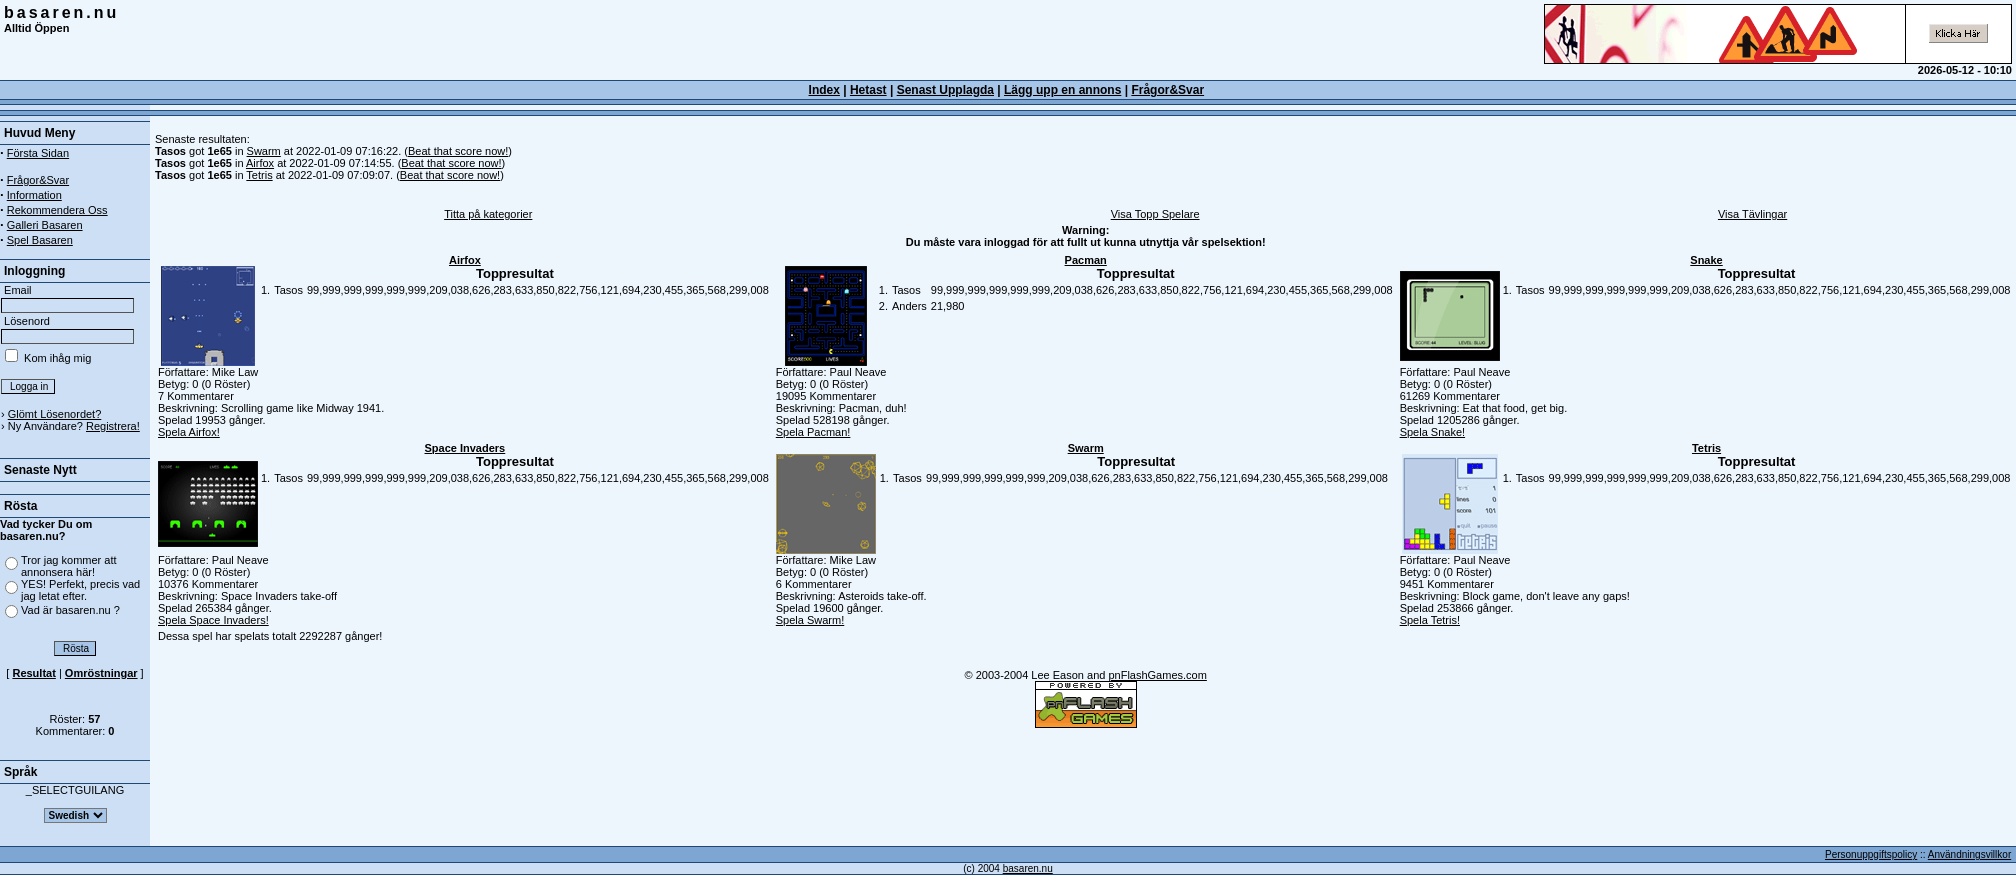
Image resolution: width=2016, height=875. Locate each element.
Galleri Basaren (45, 225)
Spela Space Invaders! (213, 620)
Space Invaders (465, 448)
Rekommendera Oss (57, 210)
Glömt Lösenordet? (55, 414)
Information (34, 195)
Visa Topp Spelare (1155, 214)
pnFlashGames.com (1157, 675)
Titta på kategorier (488, 214)
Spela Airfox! (189, 432)
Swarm (264, 151)
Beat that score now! (458, 151)
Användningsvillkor (1969, 854)
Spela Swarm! (810, 620)
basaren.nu (61, 12)
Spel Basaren (40, 240)
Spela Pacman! (813, 432)
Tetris (259, 175)
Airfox (260, 163)
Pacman (1086, 260)
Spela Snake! (1432, 432)
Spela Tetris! (1430, 620)
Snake (1706, 260)
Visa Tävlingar (1752, 214)
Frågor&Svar (1167, 90)
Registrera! (113, 426)
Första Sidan (38, 153)
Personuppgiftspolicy (1871, 854)
